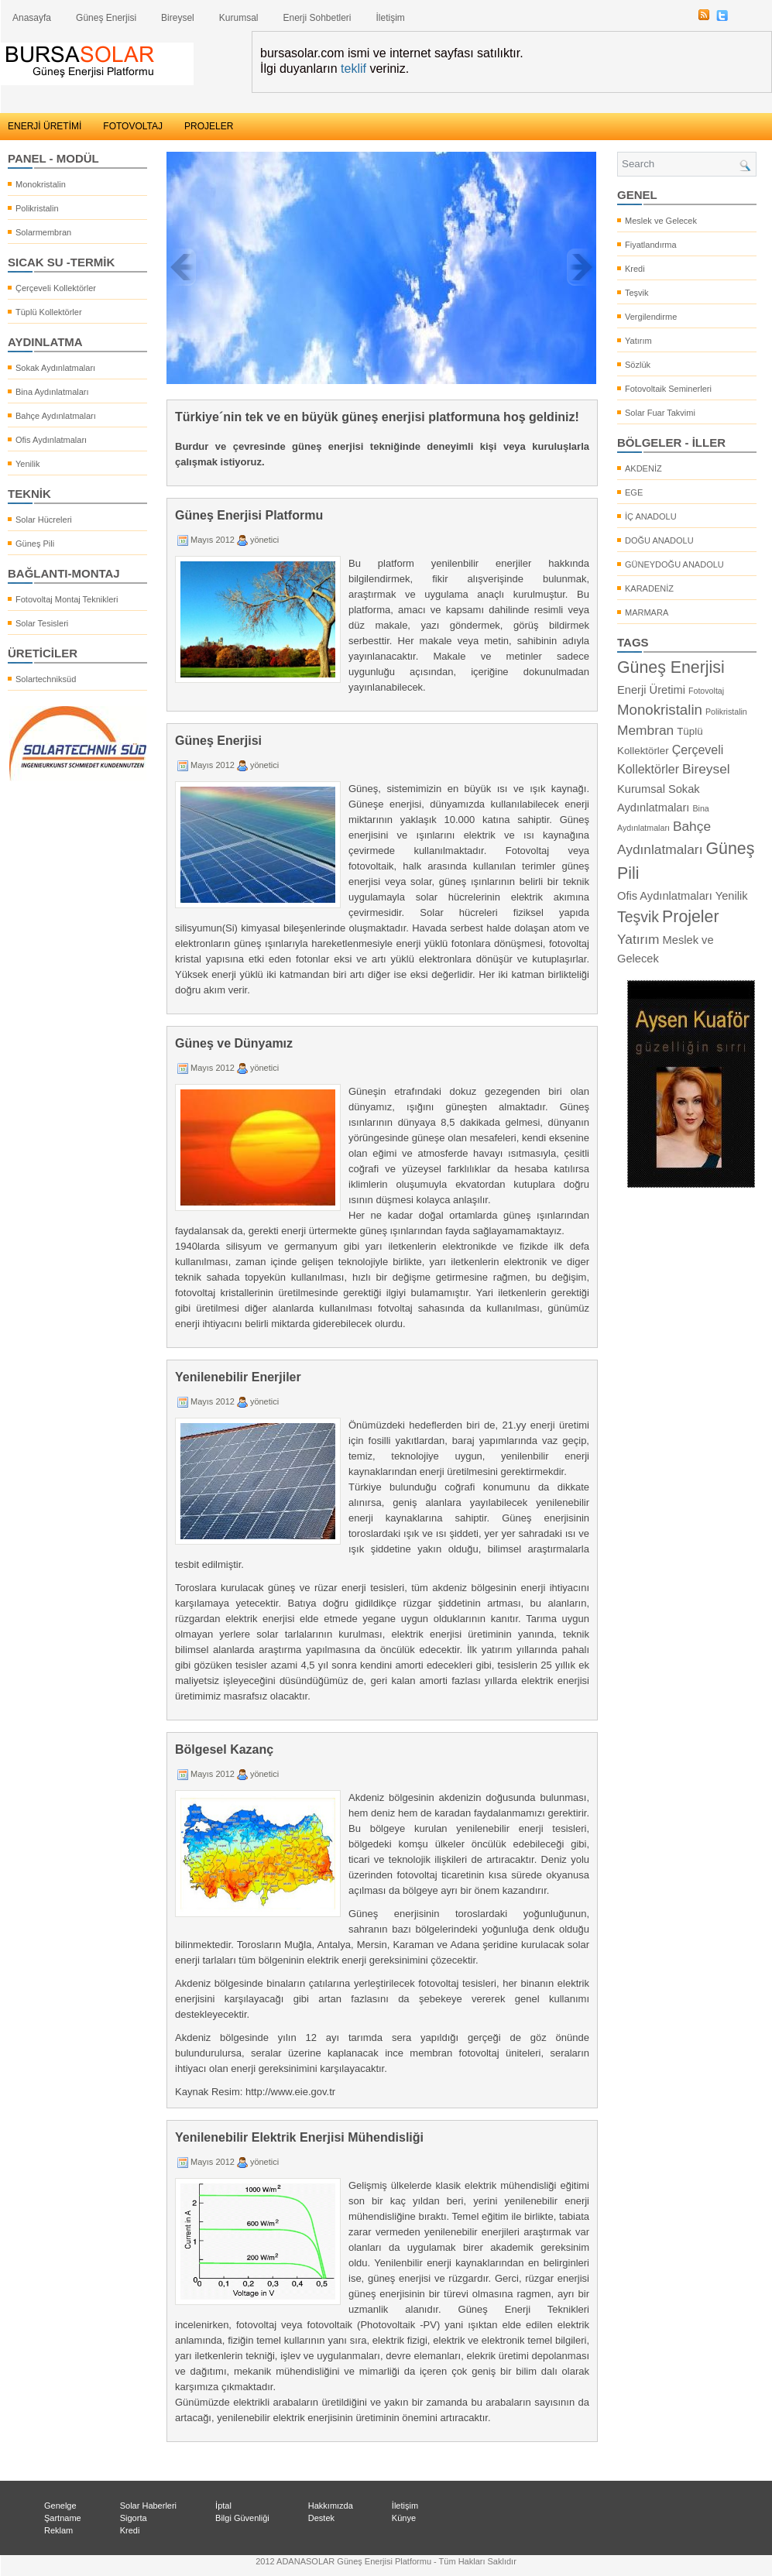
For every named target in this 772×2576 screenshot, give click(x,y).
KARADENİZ (649, 588)
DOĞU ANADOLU (659, 540)
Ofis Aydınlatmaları (51, 439)
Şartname (62, 2518)
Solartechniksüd (45, 679)
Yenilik (27, 463)
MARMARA (646, 612)
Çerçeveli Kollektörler (55, 288)
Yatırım (638, 340)
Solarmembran (43, 232)
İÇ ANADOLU (651, 516)
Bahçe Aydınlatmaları (55, 415)
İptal (223, 2505)
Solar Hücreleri (43, 519)
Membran (645, 730)
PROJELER (208, 126)
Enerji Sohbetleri (317, 17)
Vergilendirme (651, 316)
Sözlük (637, 364)
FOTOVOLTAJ (133, 126)
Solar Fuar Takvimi (660, 412)
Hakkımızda (330, 2505)
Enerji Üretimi (651, 690)
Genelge (60, 2505)
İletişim (390, 17)
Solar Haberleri (148, 2505)
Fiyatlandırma (651, 244)
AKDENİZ (643, 468)
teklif (353, 68)
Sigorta (133, 2518)
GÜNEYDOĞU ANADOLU (674, 564)
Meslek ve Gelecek (661, 220)
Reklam (58, 2530)
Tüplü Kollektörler (48, 312)
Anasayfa (31, 17)
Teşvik (637, 292)
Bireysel (177, 17)
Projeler (690, 916)
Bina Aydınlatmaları (52, 391)
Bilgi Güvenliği (242, 2518)
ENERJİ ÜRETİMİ (44, 126)
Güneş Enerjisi (106, 17)
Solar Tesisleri (41, 623)
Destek (321, 2518)
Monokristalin (40, 184)
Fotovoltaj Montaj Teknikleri (66, 599)
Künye (404, 2518)
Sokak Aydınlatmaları (55, 367)
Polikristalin (37, 208)
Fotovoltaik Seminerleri (668, 388)
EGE (634, 492)
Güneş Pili (34, 543)
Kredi (635, 268)
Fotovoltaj (706, 690)
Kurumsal (239, 17)
